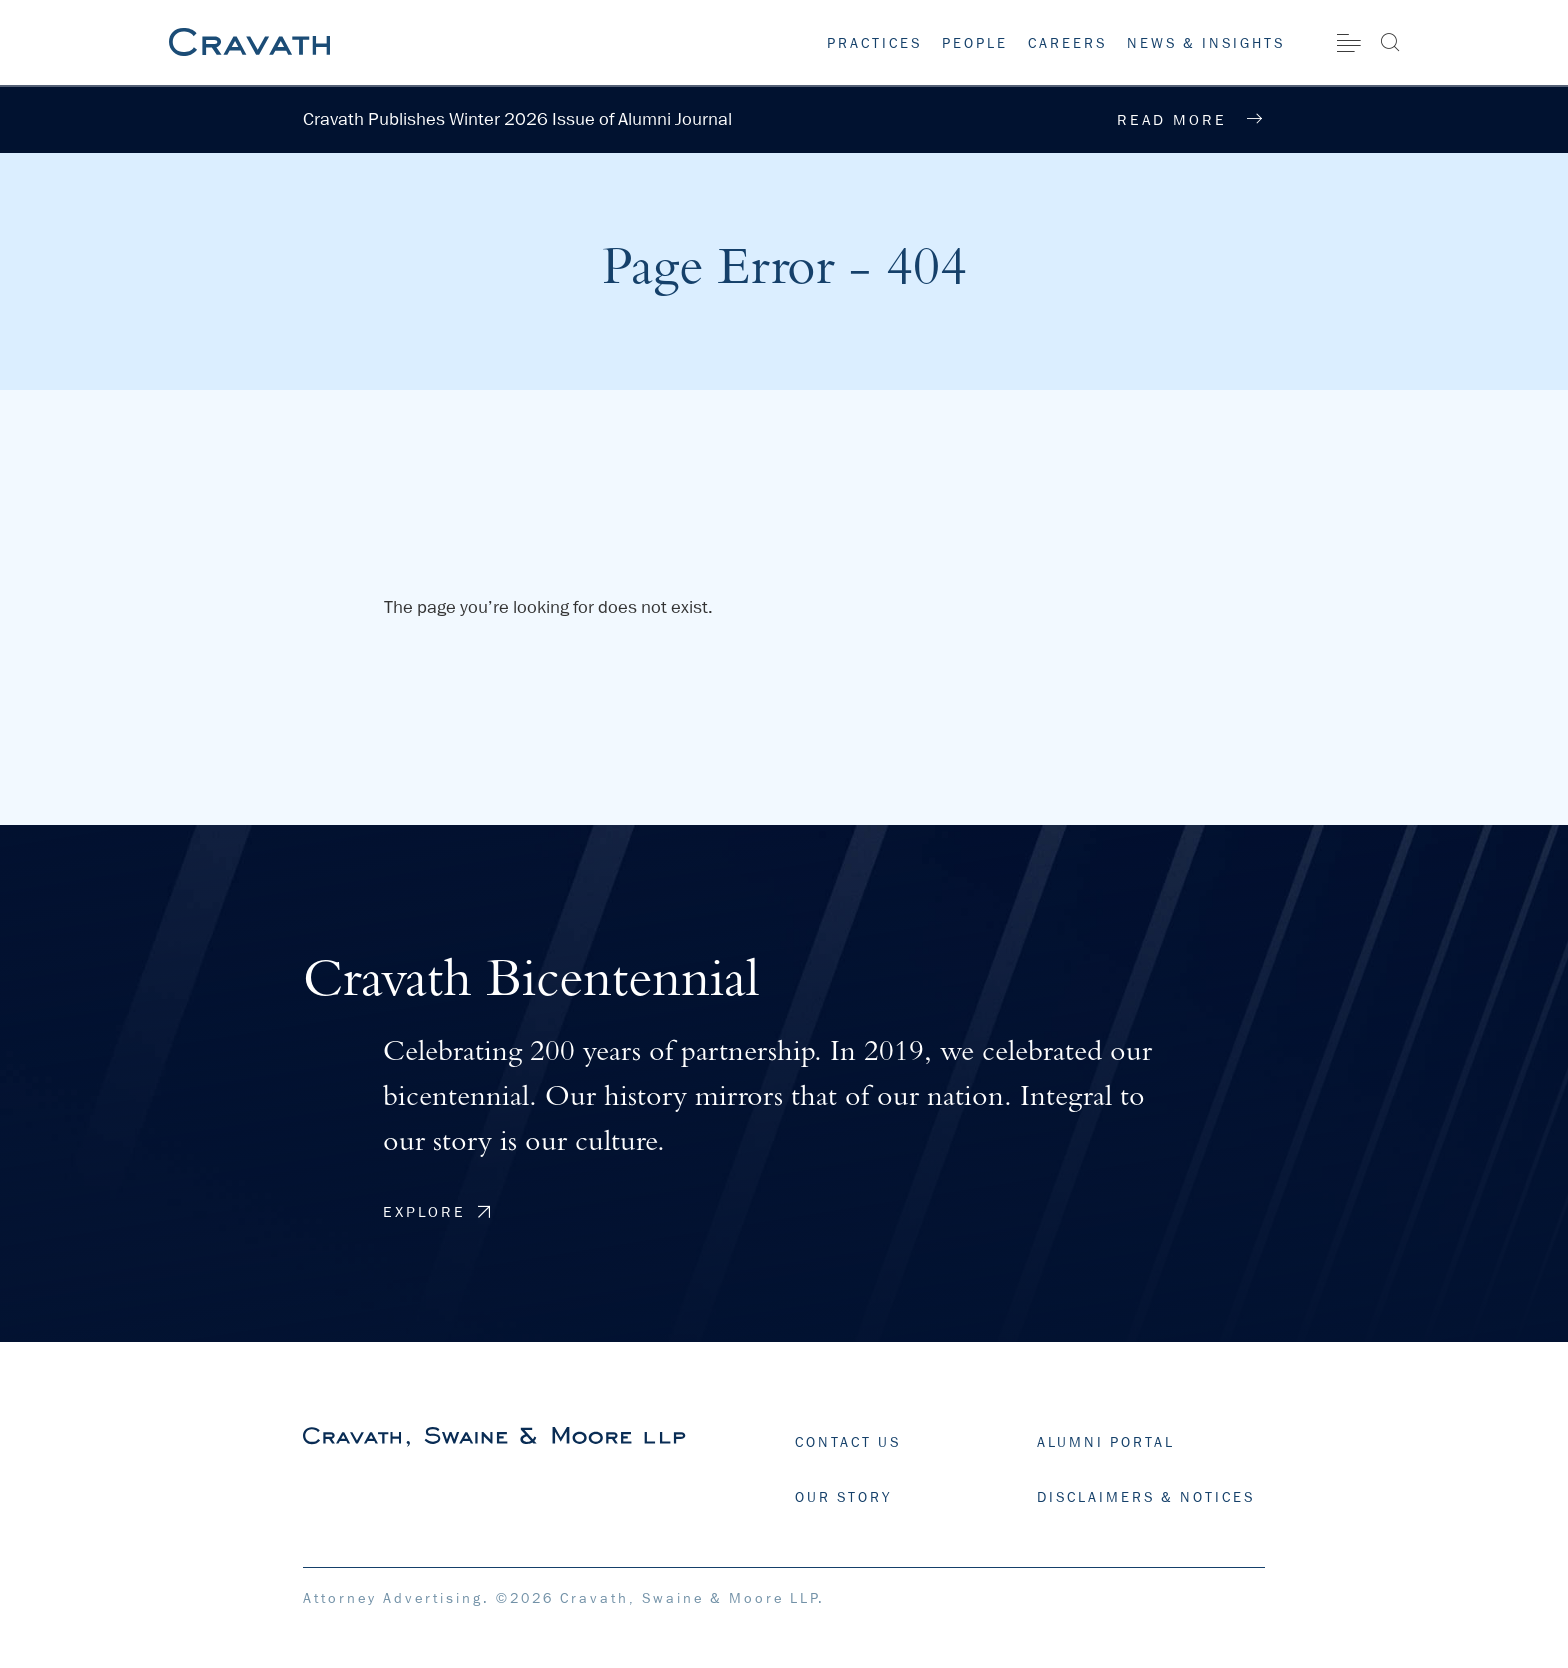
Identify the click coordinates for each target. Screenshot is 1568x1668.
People (975, 43)
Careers (1067, 43)
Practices (874, 43)
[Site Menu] (1349, 43)
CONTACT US (848, 1442)
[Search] (1389, 42)
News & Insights (1206, 43)
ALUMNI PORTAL (1106, 1442)
